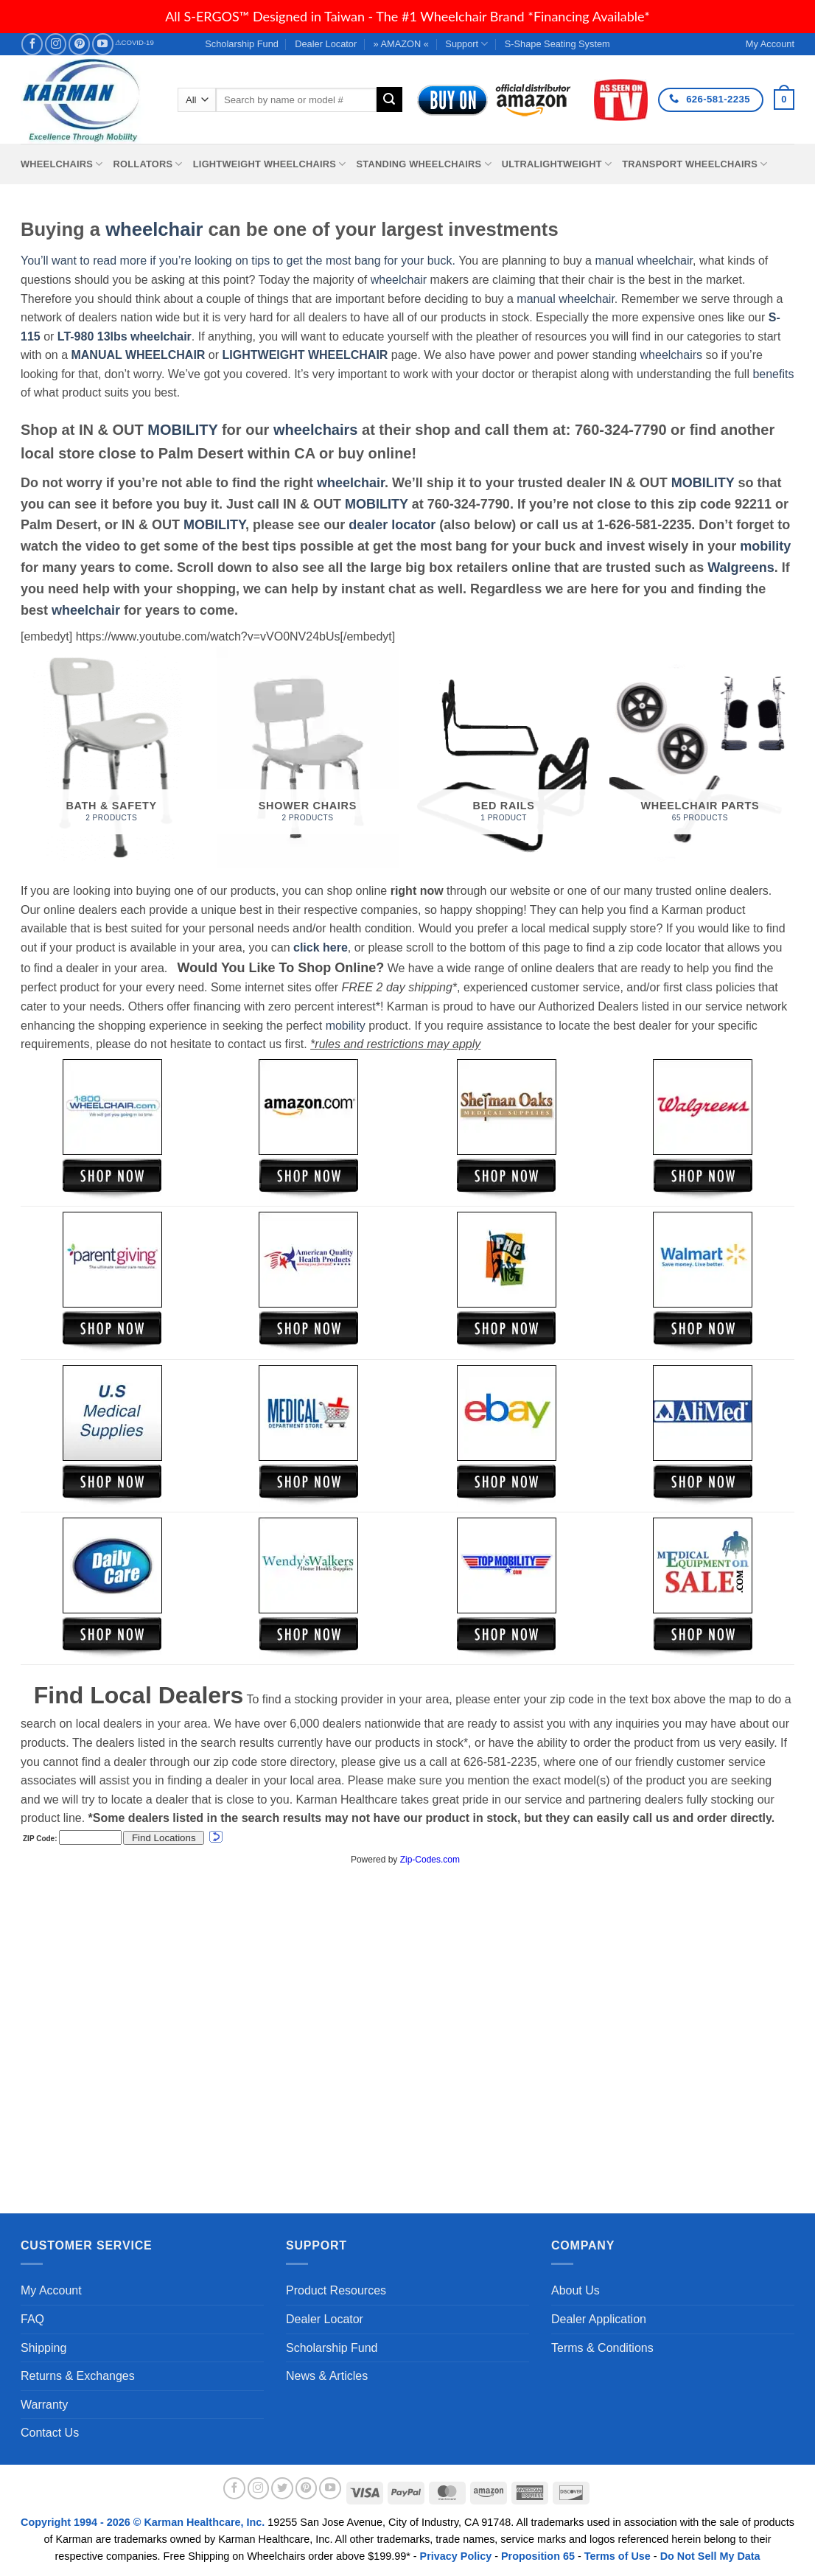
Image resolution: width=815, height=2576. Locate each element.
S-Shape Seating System (557, 43)
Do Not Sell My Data (710, 2556)
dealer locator (392, 524)
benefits (773, 374)
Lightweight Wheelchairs (269, 164)
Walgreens (740, 567)
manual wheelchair (644, 260)
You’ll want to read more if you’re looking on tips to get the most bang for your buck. (238, 260)
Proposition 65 (538, 2556)
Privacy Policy (456, 2556)
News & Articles (327, 2376)
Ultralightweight (557, 164)
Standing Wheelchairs (423, 164)
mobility (765, 546)
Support (466, 44)
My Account (51, 2290)
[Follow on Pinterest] (79, 44)
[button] (784, 99)
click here (320, 947)
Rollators (148, 164)
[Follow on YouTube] (102, 44)
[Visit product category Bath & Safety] (112, 757)
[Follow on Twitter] (282, 2488)
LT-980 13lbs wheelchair (124, 336)
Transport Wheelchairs (694, 164)
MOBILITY (182, 430)
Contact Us (50, 2432)
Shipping (43, 2348)
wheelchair (154, 229)
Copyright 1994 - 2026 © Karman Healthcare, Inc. (144, 2522)
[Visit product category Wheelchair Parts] (700, 757)
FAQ (32, 2319)
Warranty (44, 2404)
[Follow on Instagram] (55, 44)
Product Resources (336, 2290)
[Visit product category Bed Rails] (504, 757)
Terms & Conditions (602, 2348)
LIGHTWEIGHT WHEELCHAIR (305, 355)
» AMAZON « (401, 43)
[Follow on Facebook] (32, 44)
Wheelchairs (62, 164)
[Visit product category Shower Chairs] (308, 757)
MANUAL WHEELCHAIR (138, 355)
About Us (575, 2290)
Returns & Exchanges (78, 2376)
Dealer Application (598, 2319)
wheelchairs (671, 355)
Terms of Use (617, 2556)
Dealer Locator (326, 43)
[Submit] (389, 99)
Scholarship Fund (242, 43)
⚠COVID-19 (134, 42)
